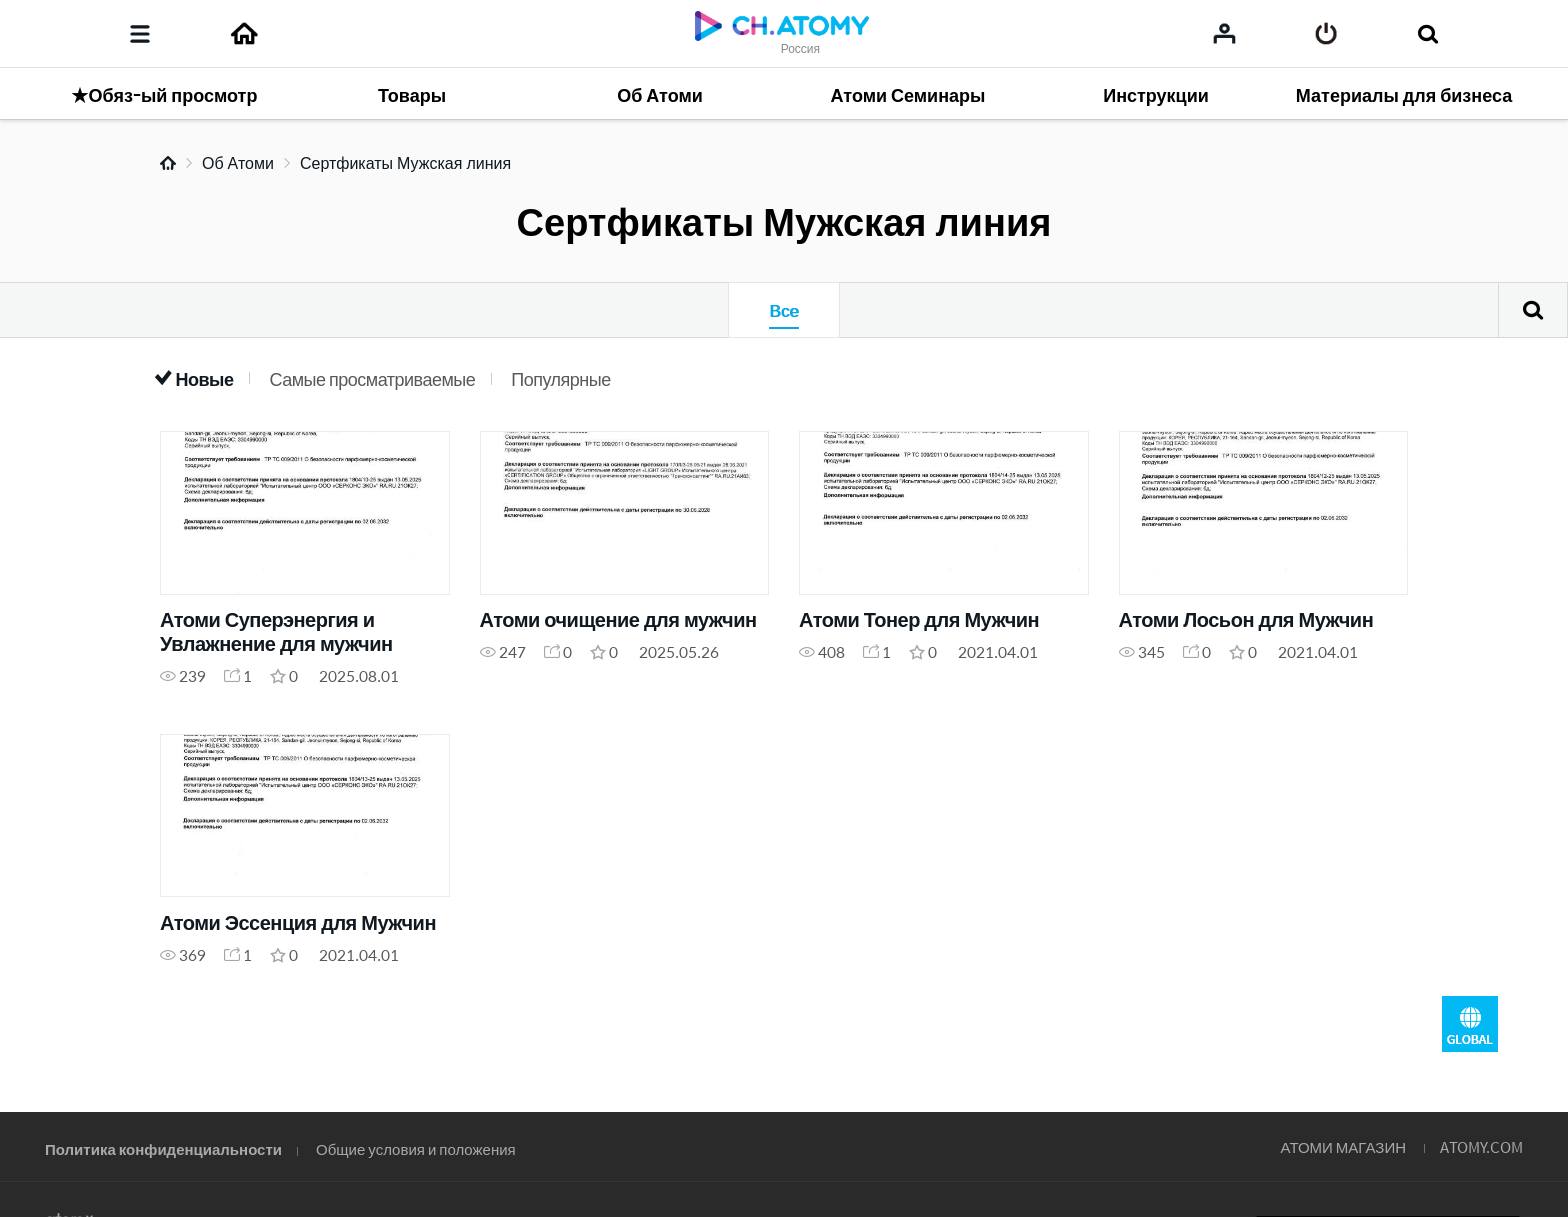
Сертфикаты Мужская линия (405, 162)
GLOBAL (1470, 1024)
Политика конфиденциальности (163, 1148)
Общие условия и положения (416, 1148)
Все (783, 310)
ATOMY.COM (1481, 1146)
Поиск (1533, 310)
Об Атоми (238, 162)
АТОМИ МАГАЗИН (1343, 1146)
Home (168, 163)
